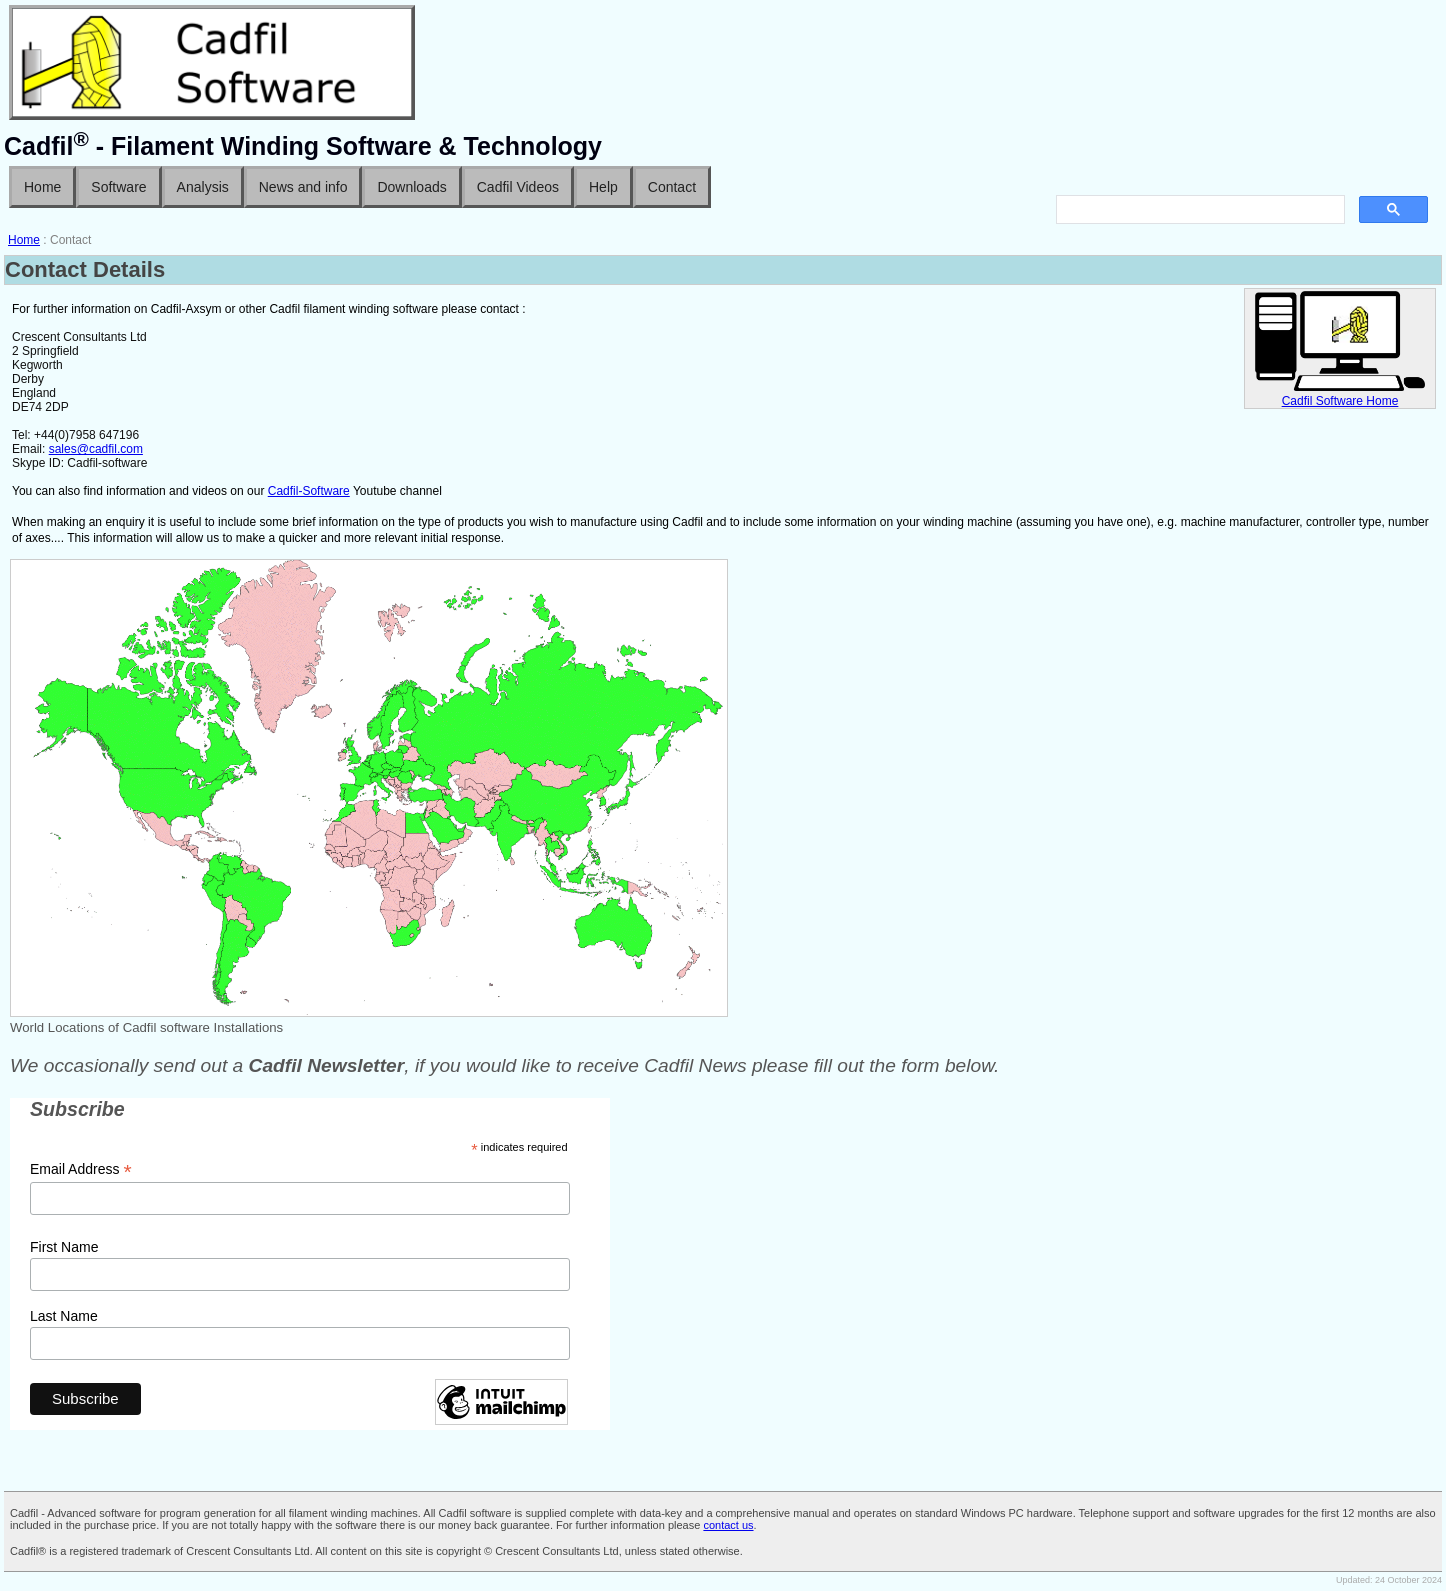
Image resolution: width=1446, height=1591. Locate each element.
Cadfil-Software (309, 491)
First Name (64, 1247)
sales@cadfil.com (96, 449)
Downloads (411, 187)
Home (42, 187)
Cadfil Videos (518, 187)
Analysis (203, 187)
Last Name (64, 1316)
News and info (303, 187)
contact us (728, 1525)
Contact (672, 187)
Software (118, 187)
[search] (1198, 210)
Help (603, 187)
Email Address (81, 1169)
